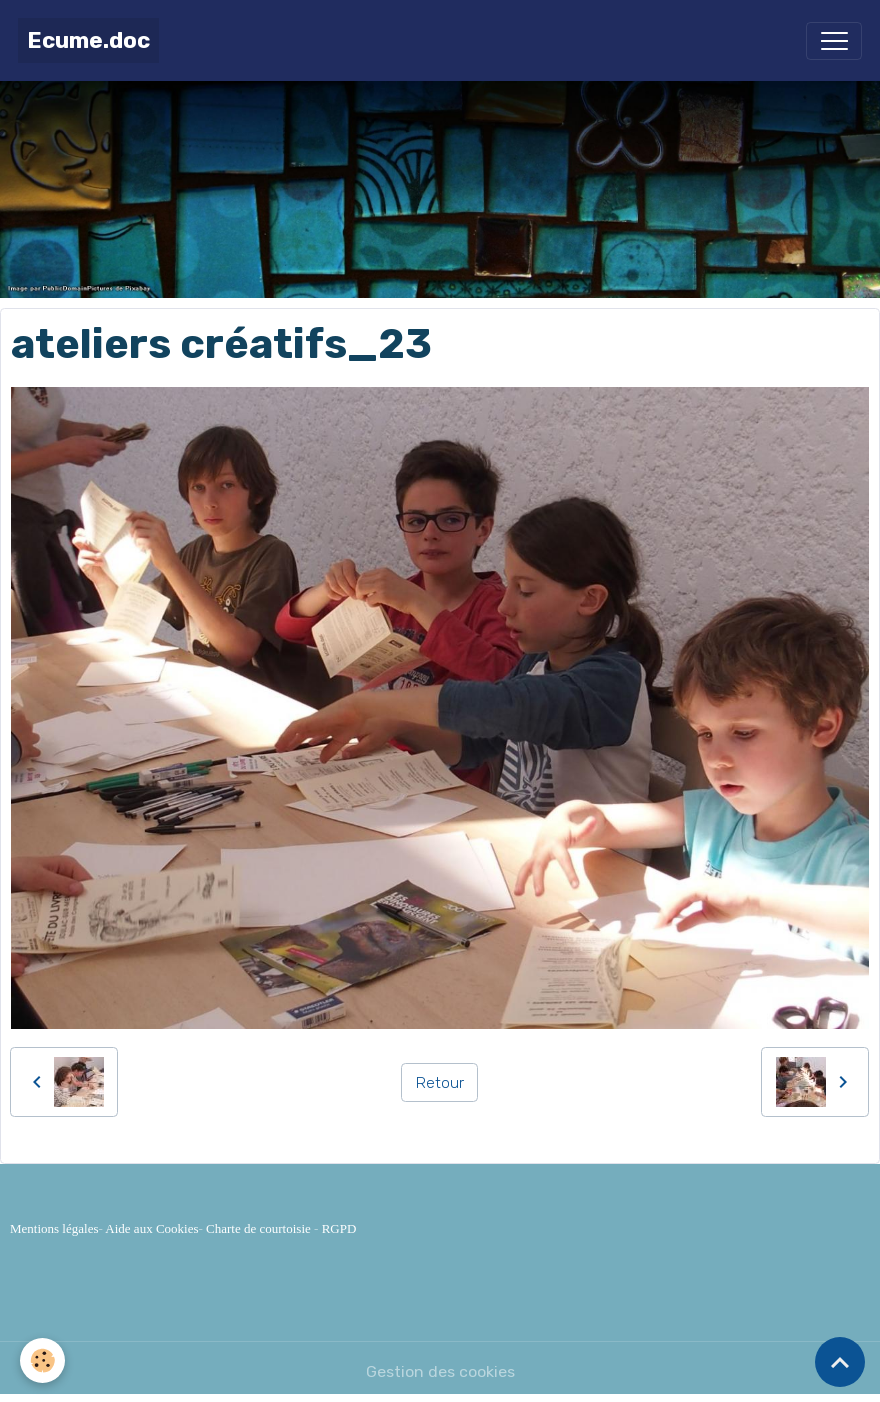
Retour (440, 1082)
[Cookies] (42, 1360)
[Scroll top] (840, 1362)
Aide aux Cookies (151, 1228)
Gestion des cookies (440, 1371)
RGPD (339, 1228)
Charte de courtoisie (258, 1228)
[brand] (88, 40)
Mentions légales (54, 1228)
